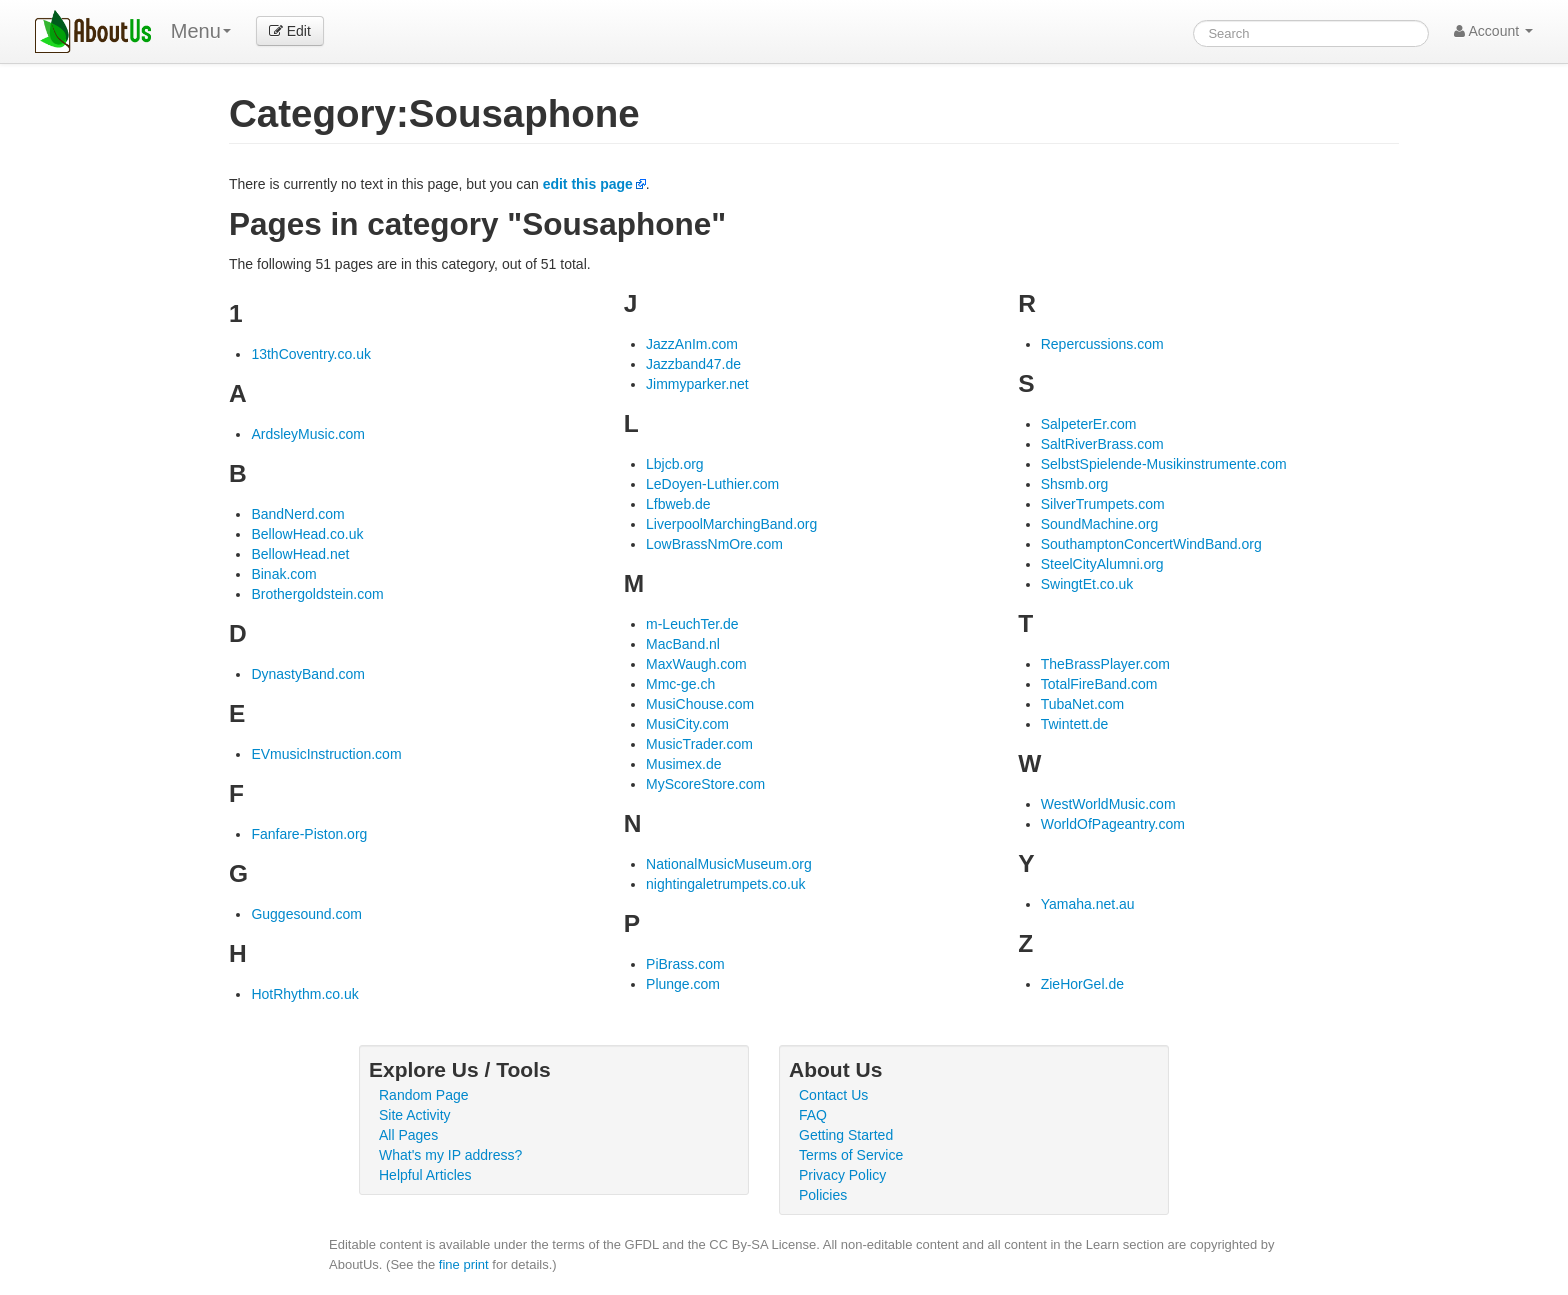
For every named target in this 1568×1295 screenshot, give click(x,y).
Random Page (424, 1095)
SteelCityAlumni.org (1102, 564)
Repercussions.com (1102, 344)
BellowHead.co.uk (307, 534)
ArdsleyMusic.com (308, 434)
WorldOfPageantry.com (1113, 824)
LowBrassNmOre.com (714, 544)
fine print (464, 1264)
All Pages (408, 1135)
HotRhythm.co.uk (304, 994)
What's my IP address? (450, 1155)
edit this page (588, 184)
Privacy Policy (842, 1175)
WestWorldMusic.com (1108, 804)
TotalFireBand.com (1099, 684)
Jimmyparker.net (697, 384)
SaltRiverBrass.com (1102, 444)
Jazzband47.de (693, 364)
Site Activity (415, 1115)
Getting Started (846, 1135)
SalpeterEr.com (1089, 424)
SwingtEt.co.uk (1087, 584)
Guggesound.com (306, 914)
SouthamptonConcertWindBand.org (1151, 544)
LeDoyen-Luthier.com (712, 484)
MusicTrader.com (699, 744)
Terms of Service (851, 1155)
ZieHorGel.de (1082, 984)
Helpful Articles (425, 1175)
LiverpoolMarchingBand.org (731, 524)
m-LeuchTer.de (692, 624)
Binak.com (283, 574)
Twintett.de (1075, 724)
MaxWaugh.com (696, 664)
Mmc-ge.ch (680, 684)
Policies (823, 1195)
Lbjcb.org (675, 464)
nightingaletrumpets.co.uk (726, 884)
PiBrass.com (685, 964)
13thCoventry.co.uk (311, 354)
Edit (290, 31)
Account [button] (1493, 31)
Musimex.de (683, 764)
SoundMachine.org (1100, 524)
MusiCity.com (687, 724)
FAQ (813, 1115)
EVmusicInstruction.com (326, 754)
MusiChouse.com (700, 704)
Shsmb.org (1075, 484)
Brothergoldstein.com (317, 594)
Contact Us (833, 1095)
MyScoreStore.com (705, 784)
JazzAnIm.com (692, 344)
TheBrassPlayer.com (1105, 664)
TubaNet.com (1083, 704)
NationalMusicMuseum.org (729, 864)
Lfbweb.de (678, 504)
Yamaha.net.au (1088, 904)
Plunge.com (683, 984)
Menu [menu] (201, 31)
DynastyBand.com (308, 674)
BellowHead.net (300, 554)
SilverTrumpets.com (1103, 504)
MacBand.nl (683, 644)
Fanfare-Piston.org (309, 834)
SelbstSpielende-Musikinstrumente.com (1164, 464)
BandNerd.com (297, 514)
